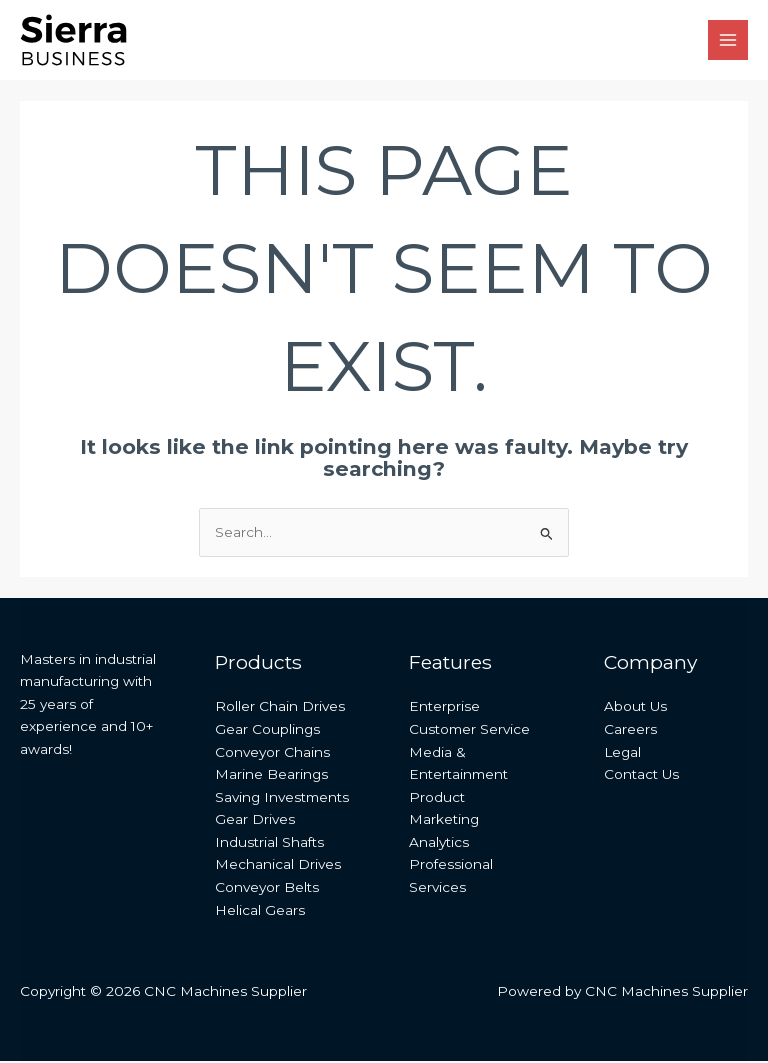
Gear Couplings (267, 731)
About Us (635, 708)
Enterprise (444, 708)
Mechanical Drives (278, 866)
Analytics (439, 843)
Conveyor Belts (267, 888)
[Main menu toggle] (728, 40)
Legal (622, 753)
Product (437, 798)
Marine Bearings (271, 776)
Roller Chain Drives (280, 708)
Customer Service (469, 731)
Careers (630, 731)
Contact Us (641, 776)
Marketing (444, 821)
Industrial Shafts (269, 843)
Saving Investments (282, 798)
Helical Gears (260, 911)
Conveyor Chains (272, 753)
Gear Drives (255, 821)
